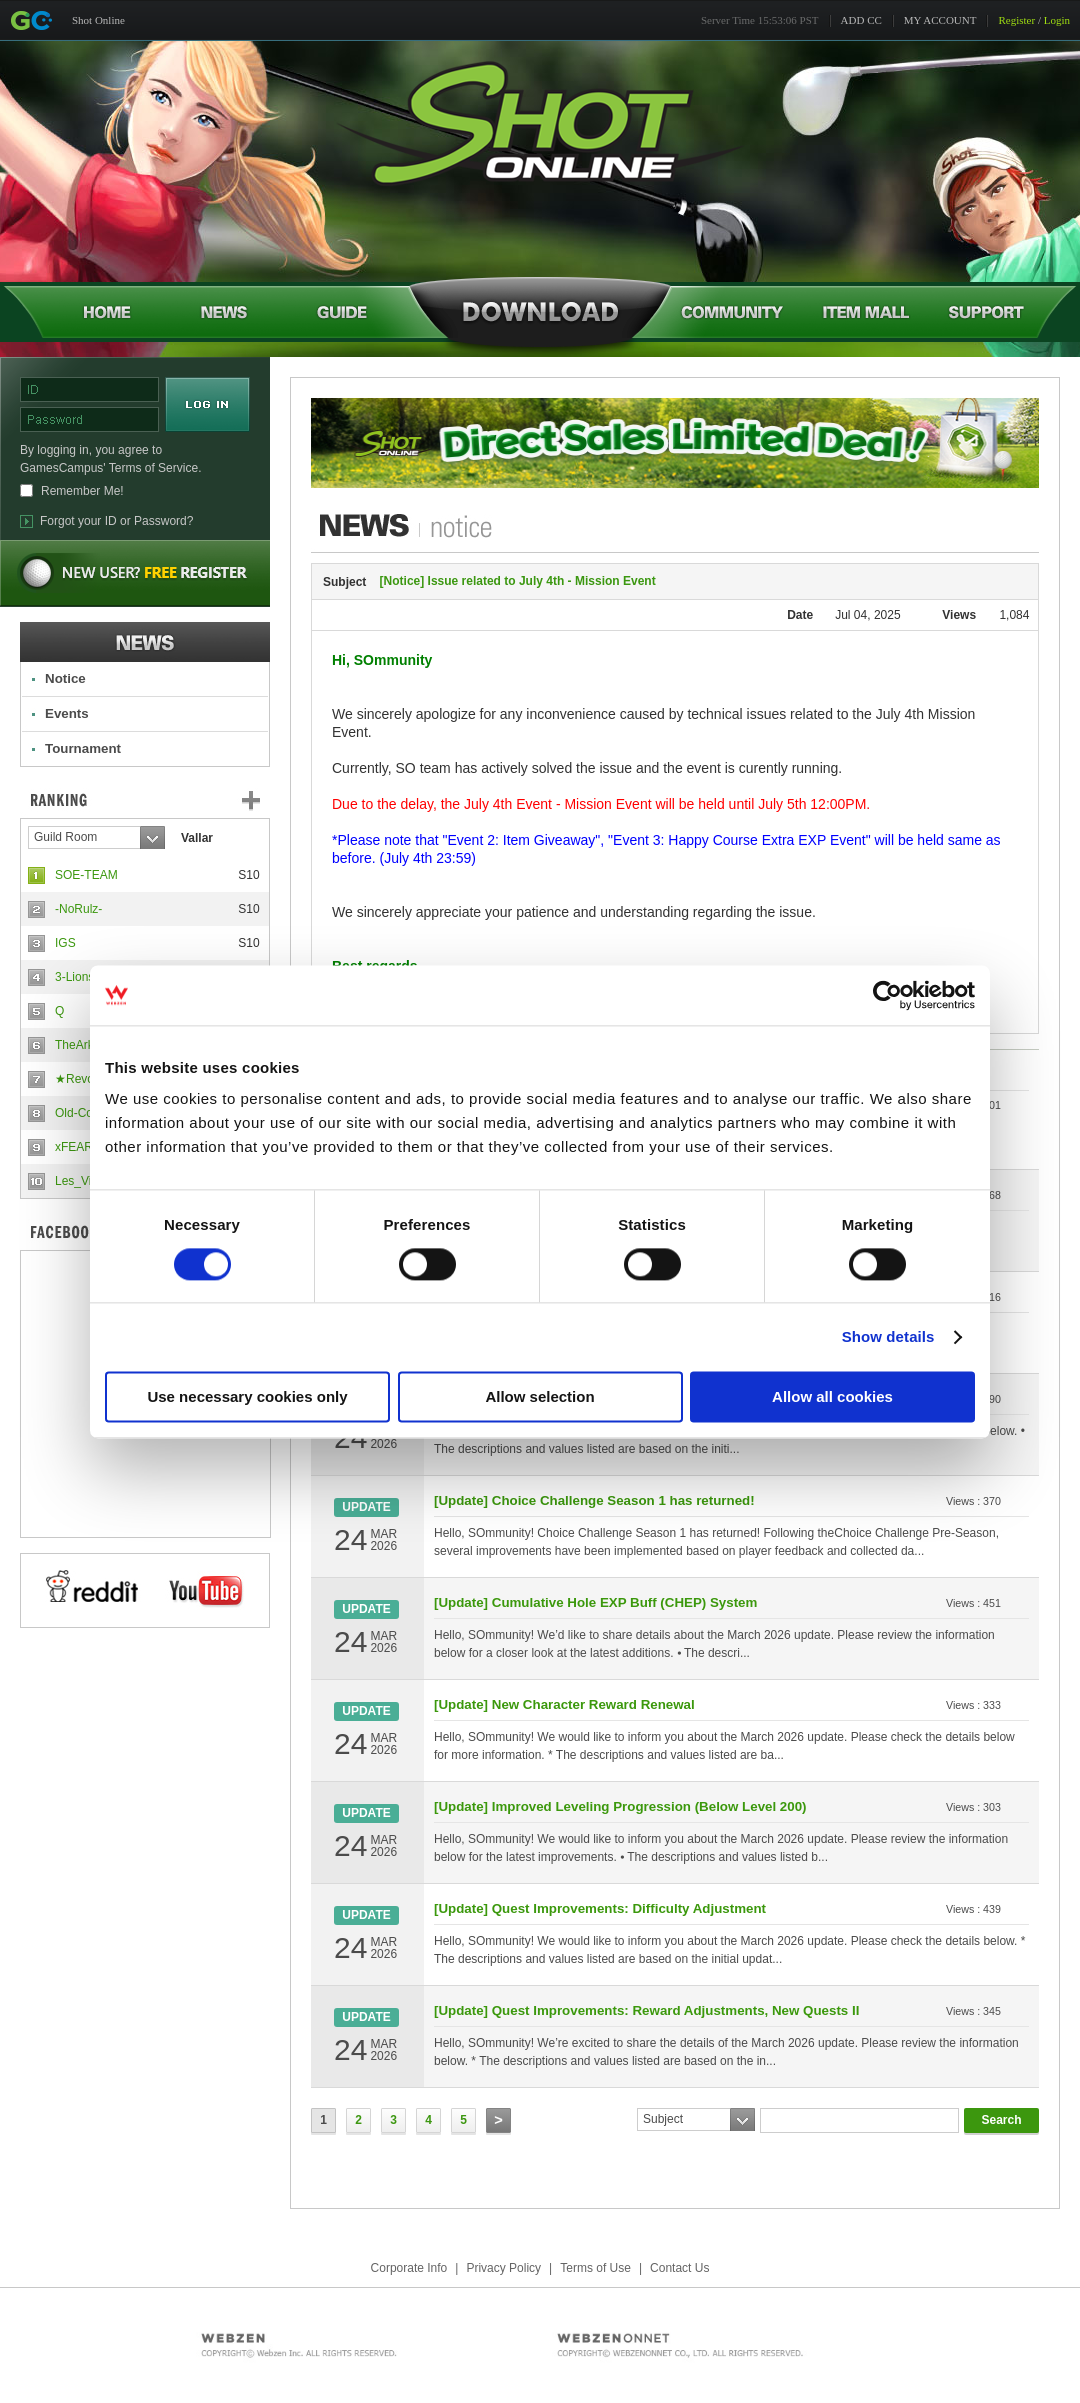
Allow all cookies (832, 1396)
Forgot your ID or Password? (116, 521)
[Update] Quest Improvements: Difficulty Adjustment (600, 1908)
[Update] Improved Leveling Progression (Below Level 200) (620, 1806)
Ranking (160, 800)
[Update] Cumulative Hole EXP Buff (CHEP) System (595, 1602)
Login (1057, 20)
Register (1016, 20)
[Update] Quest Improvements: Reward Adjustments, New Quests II (646, 2010)
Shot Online (98, 20)
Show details (888, 1336)
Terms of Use (595, 2268)
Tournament (83, 748)
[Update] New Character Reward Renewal (564, 1704)
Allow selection (539, 1396)
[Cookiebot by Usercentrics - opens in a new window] (887, 995)
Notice (65, 678)
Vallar (197, 838)
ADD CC (861, 20)
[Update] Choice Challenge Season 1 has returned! (594, 1500)
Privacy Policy (503, 2268)
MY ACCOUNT (940, 20)
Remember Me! (82, 491)
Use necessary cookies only (247, 1396)
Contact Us (679, 2268)
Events (67, 713)
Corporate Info (409, 2268)
